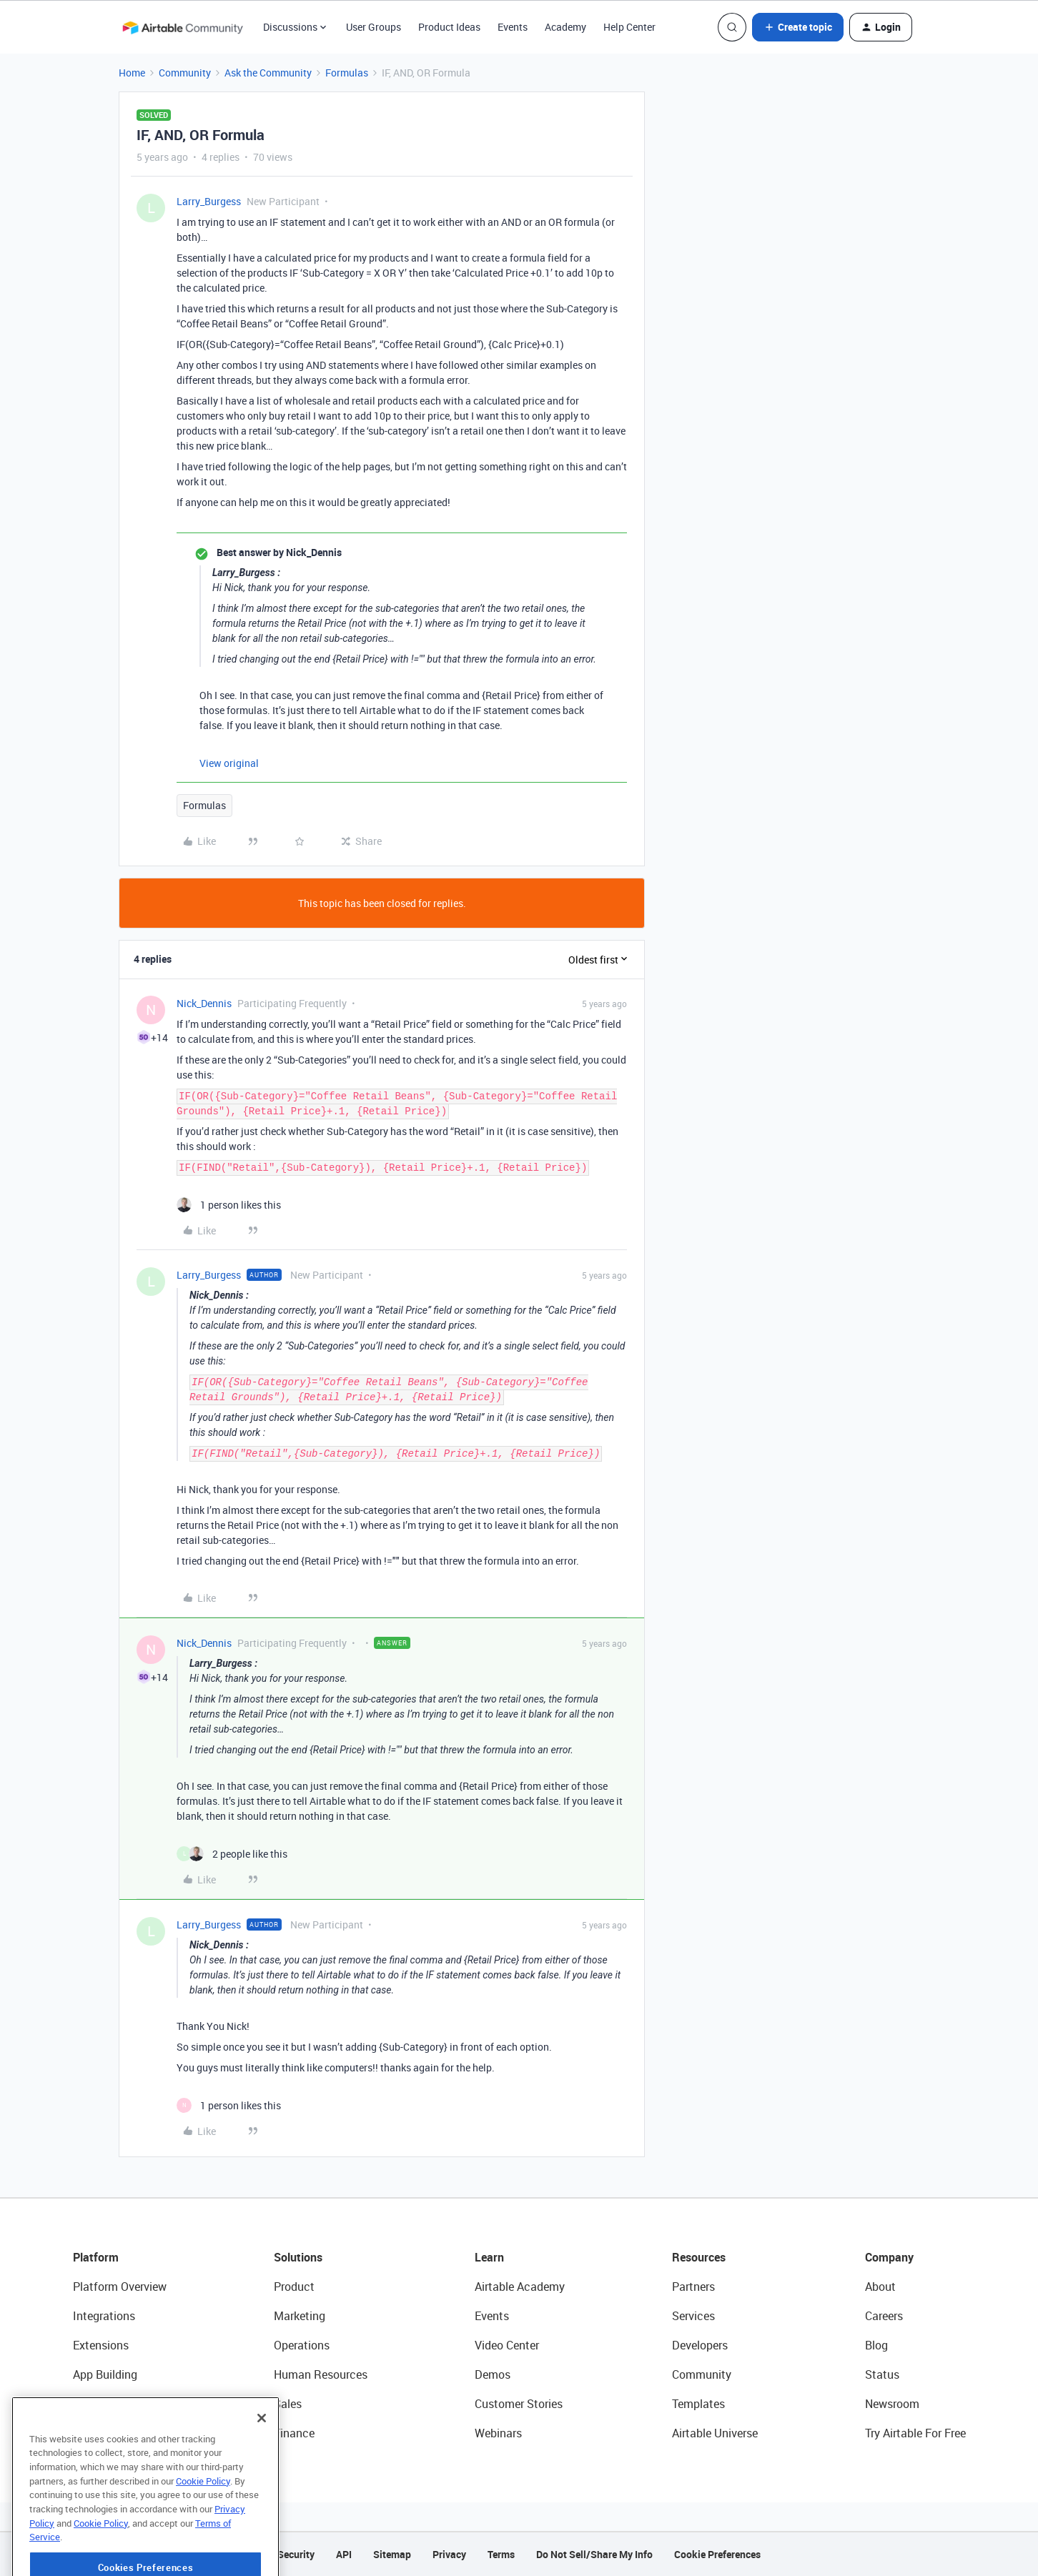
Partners (693, 2286)
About (880, 2286)
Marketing (299, 2316)
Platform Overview (120, 2286)
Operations (302, 2345)
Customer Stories (519, 2404)
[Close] (261, 2455)
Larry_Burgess (209, 201)
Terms (501, 2554)
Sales (288, 2404)
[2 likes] (232, 1853)
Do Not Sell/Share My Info (594, 2554)
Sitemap (392, 2554)
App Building (105, 2374)
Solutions (298, 2257)
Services (693, 2316)
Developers (700, 2345)
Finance (294, 2433)
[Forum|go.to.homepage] (182, 27)
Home (132, 72)
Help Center (629, 27)
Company (889, 2257)
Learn (489, 2257)
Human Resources (320, 2374)
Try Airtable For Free (915, 2433)
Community (185, 72)
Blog (876, 2345)
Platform (96, 2257)
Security (296, 2554)
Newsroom (892, 2404)
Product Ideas (449, 27)
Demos (492, 2374)
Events (513, 27)
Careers (884, 2316)
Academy (565, 27)
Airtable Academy (520, 2286)
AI (78, 2404)
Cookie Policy (203, 2518)
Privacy (449, 2554)
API (344, 2554)
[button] (798, 27)
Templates (698, 2404)
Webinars (498, 2433)
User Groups (373, 27)
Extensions (101, 2345)
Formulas (346, 72)
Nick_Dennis (204, 1003)
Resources (699, 2257)
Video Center (507, 2345)
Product (294, 2286)
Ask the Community (268, 72)
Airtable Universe (715, 2433)
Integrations (104, 2316)
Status (882, 2374)
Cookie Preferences (717, 2554)
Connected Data (114, 2433)
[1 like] (229, 1204)
